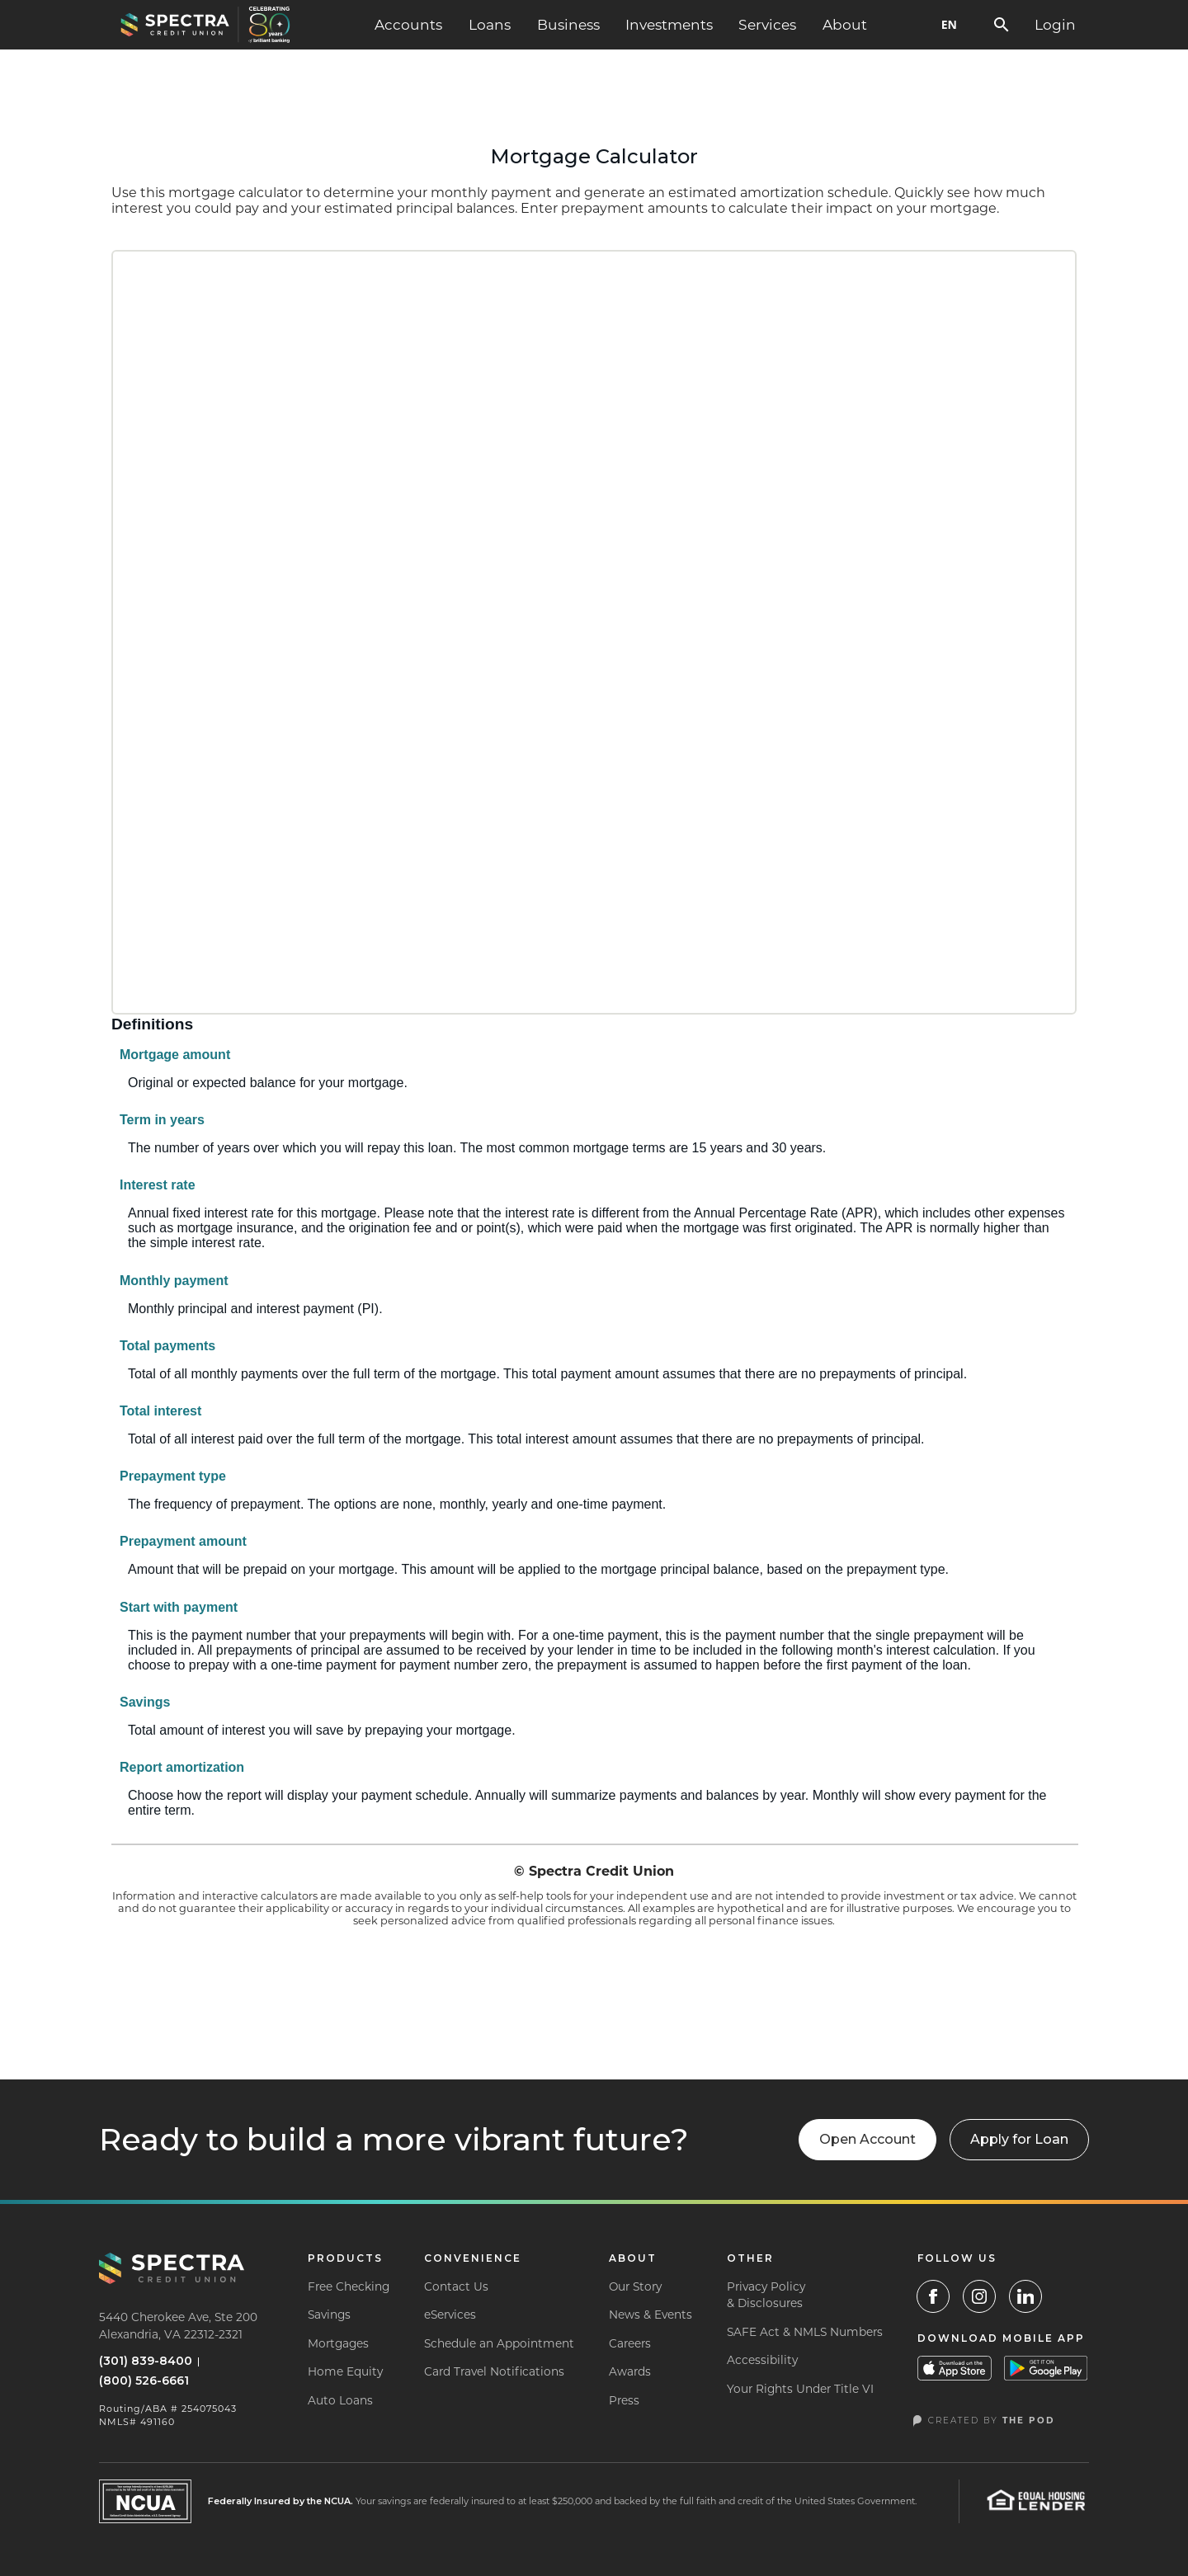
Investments (669, 24)
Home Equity (345, 2371)
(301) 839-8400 (145, 2360)
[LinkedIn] (1025, 2296)
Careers (630, 2343)
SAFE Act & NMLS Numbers (805, 2331)
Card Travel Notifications (494, 2371)
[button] (408, 24)
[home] (205, 24)
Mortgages (338, 2343)
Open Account (867, 2139)
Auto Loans (340, 2400)
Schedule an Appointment (499, 2343)
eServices (450, 2314)
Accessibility (762, 2359)
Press (624, 2400)
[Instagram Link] (979, 2296)
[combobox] (949, 24)
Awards (630, 2371)
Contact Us (456, 2286)
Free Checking (348, 2286)
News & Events (650, 2314)
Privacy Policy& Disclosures (766, 2295)
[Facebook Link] (933, 2296)
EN (949, 24)
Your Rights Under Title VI (800, 2388)
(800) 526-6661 (144, 2380)
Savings (329, 2314)
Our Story (635, 2286)
